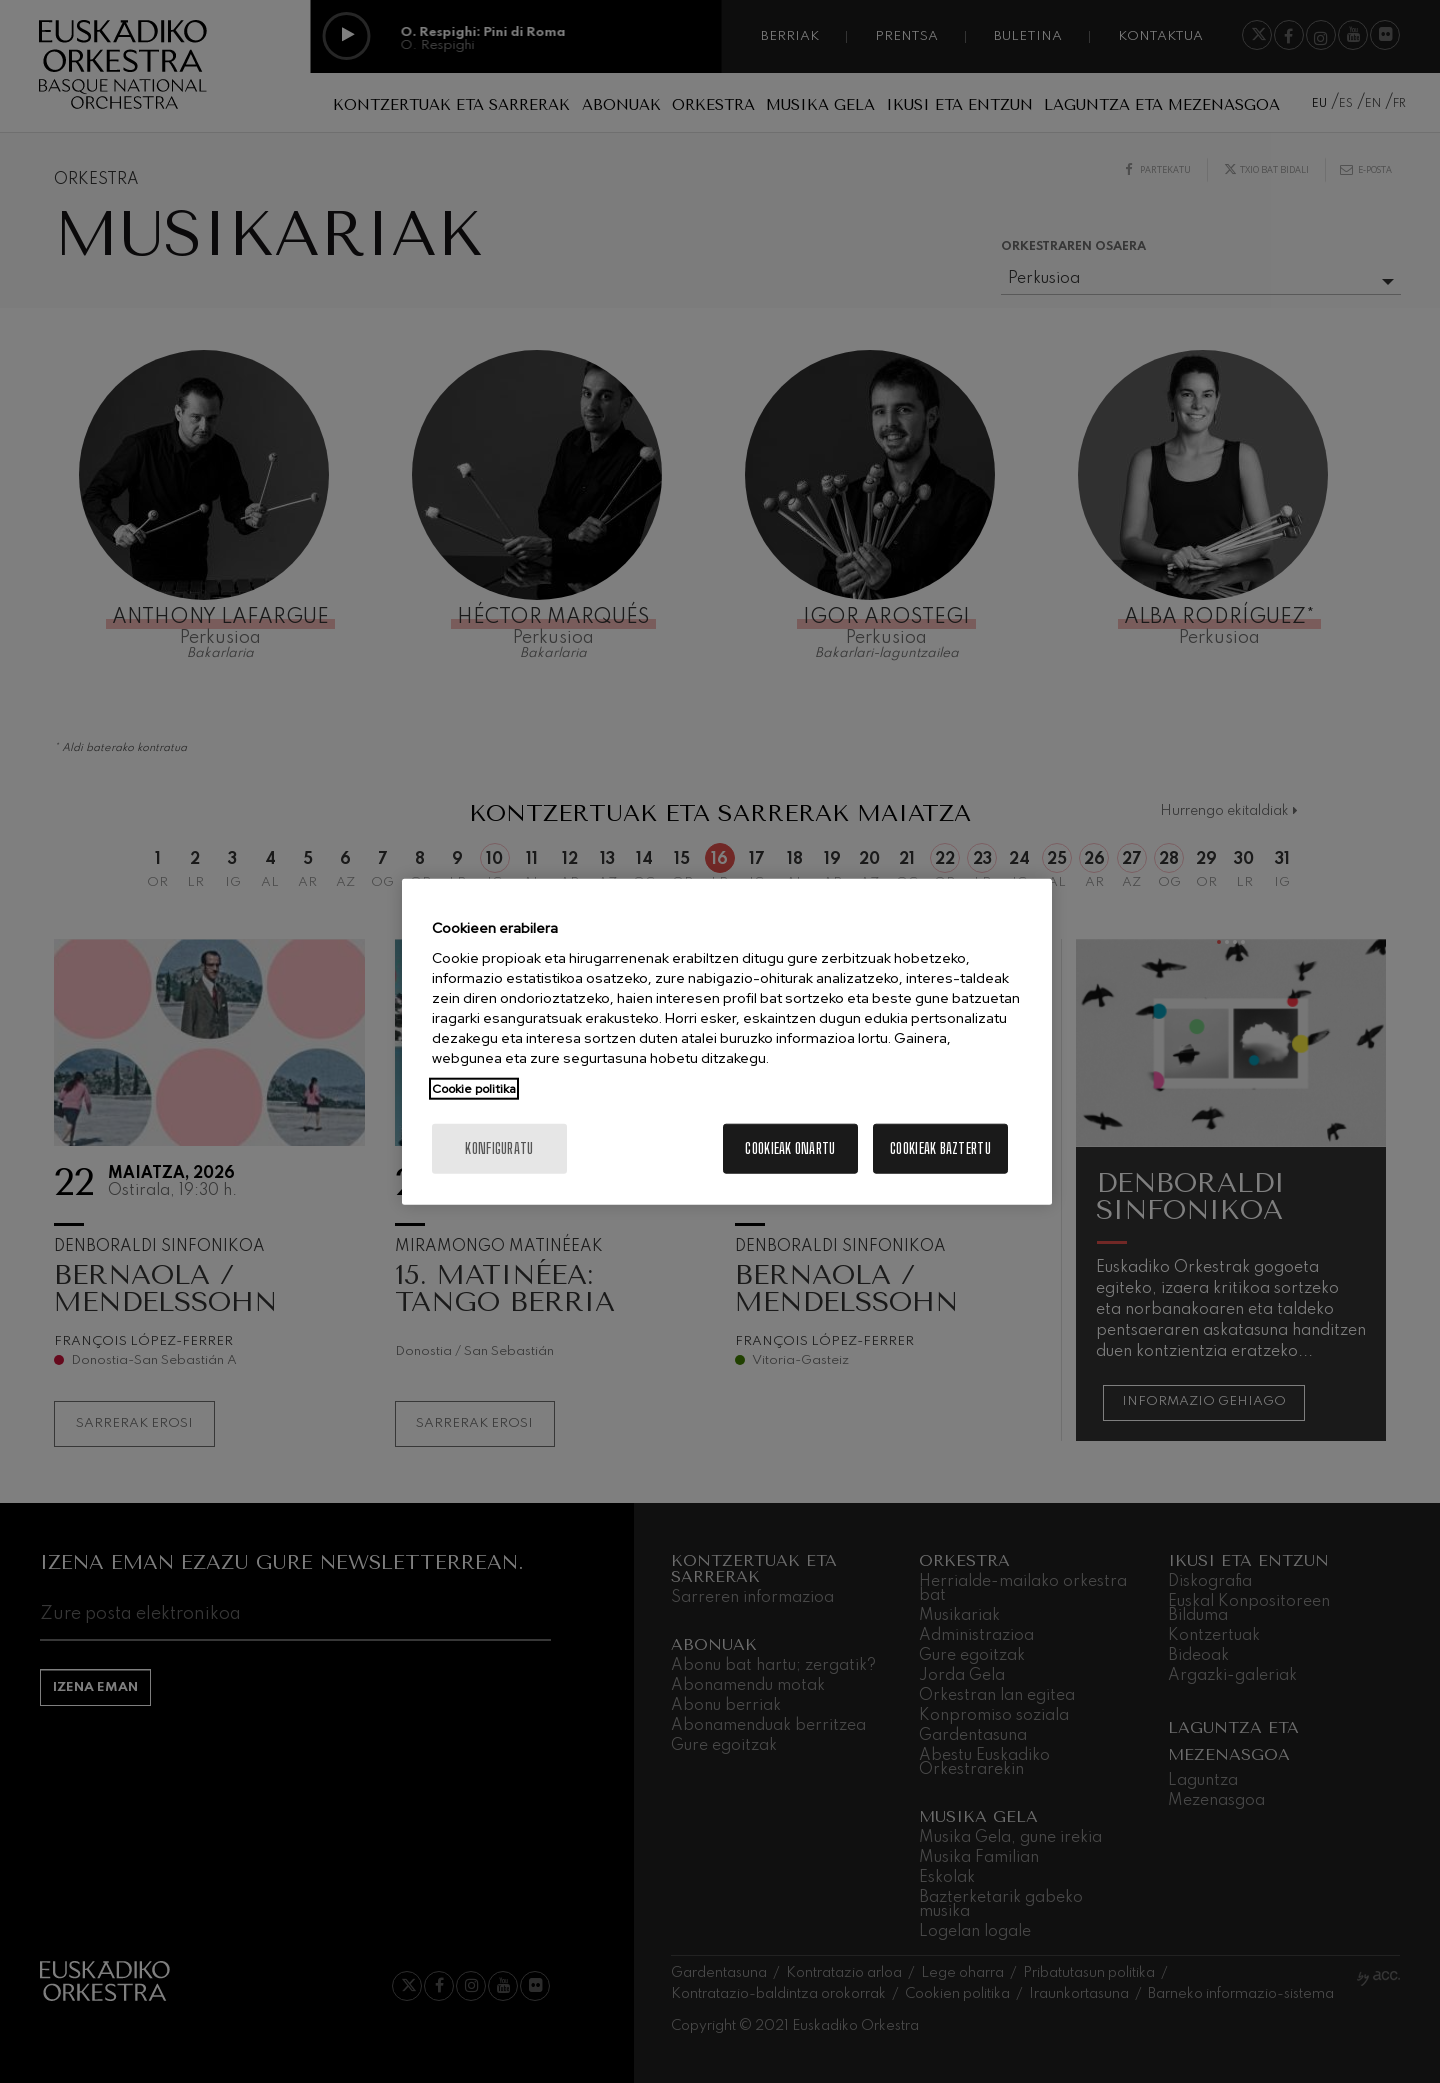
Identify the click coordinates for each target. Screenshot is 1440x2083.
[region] (727, 1041)
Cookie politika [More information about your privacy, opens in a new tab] (474, 1089)
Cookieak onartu (790, 1148)
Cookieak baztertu (940, 1148)
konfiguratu (499, 1148)
